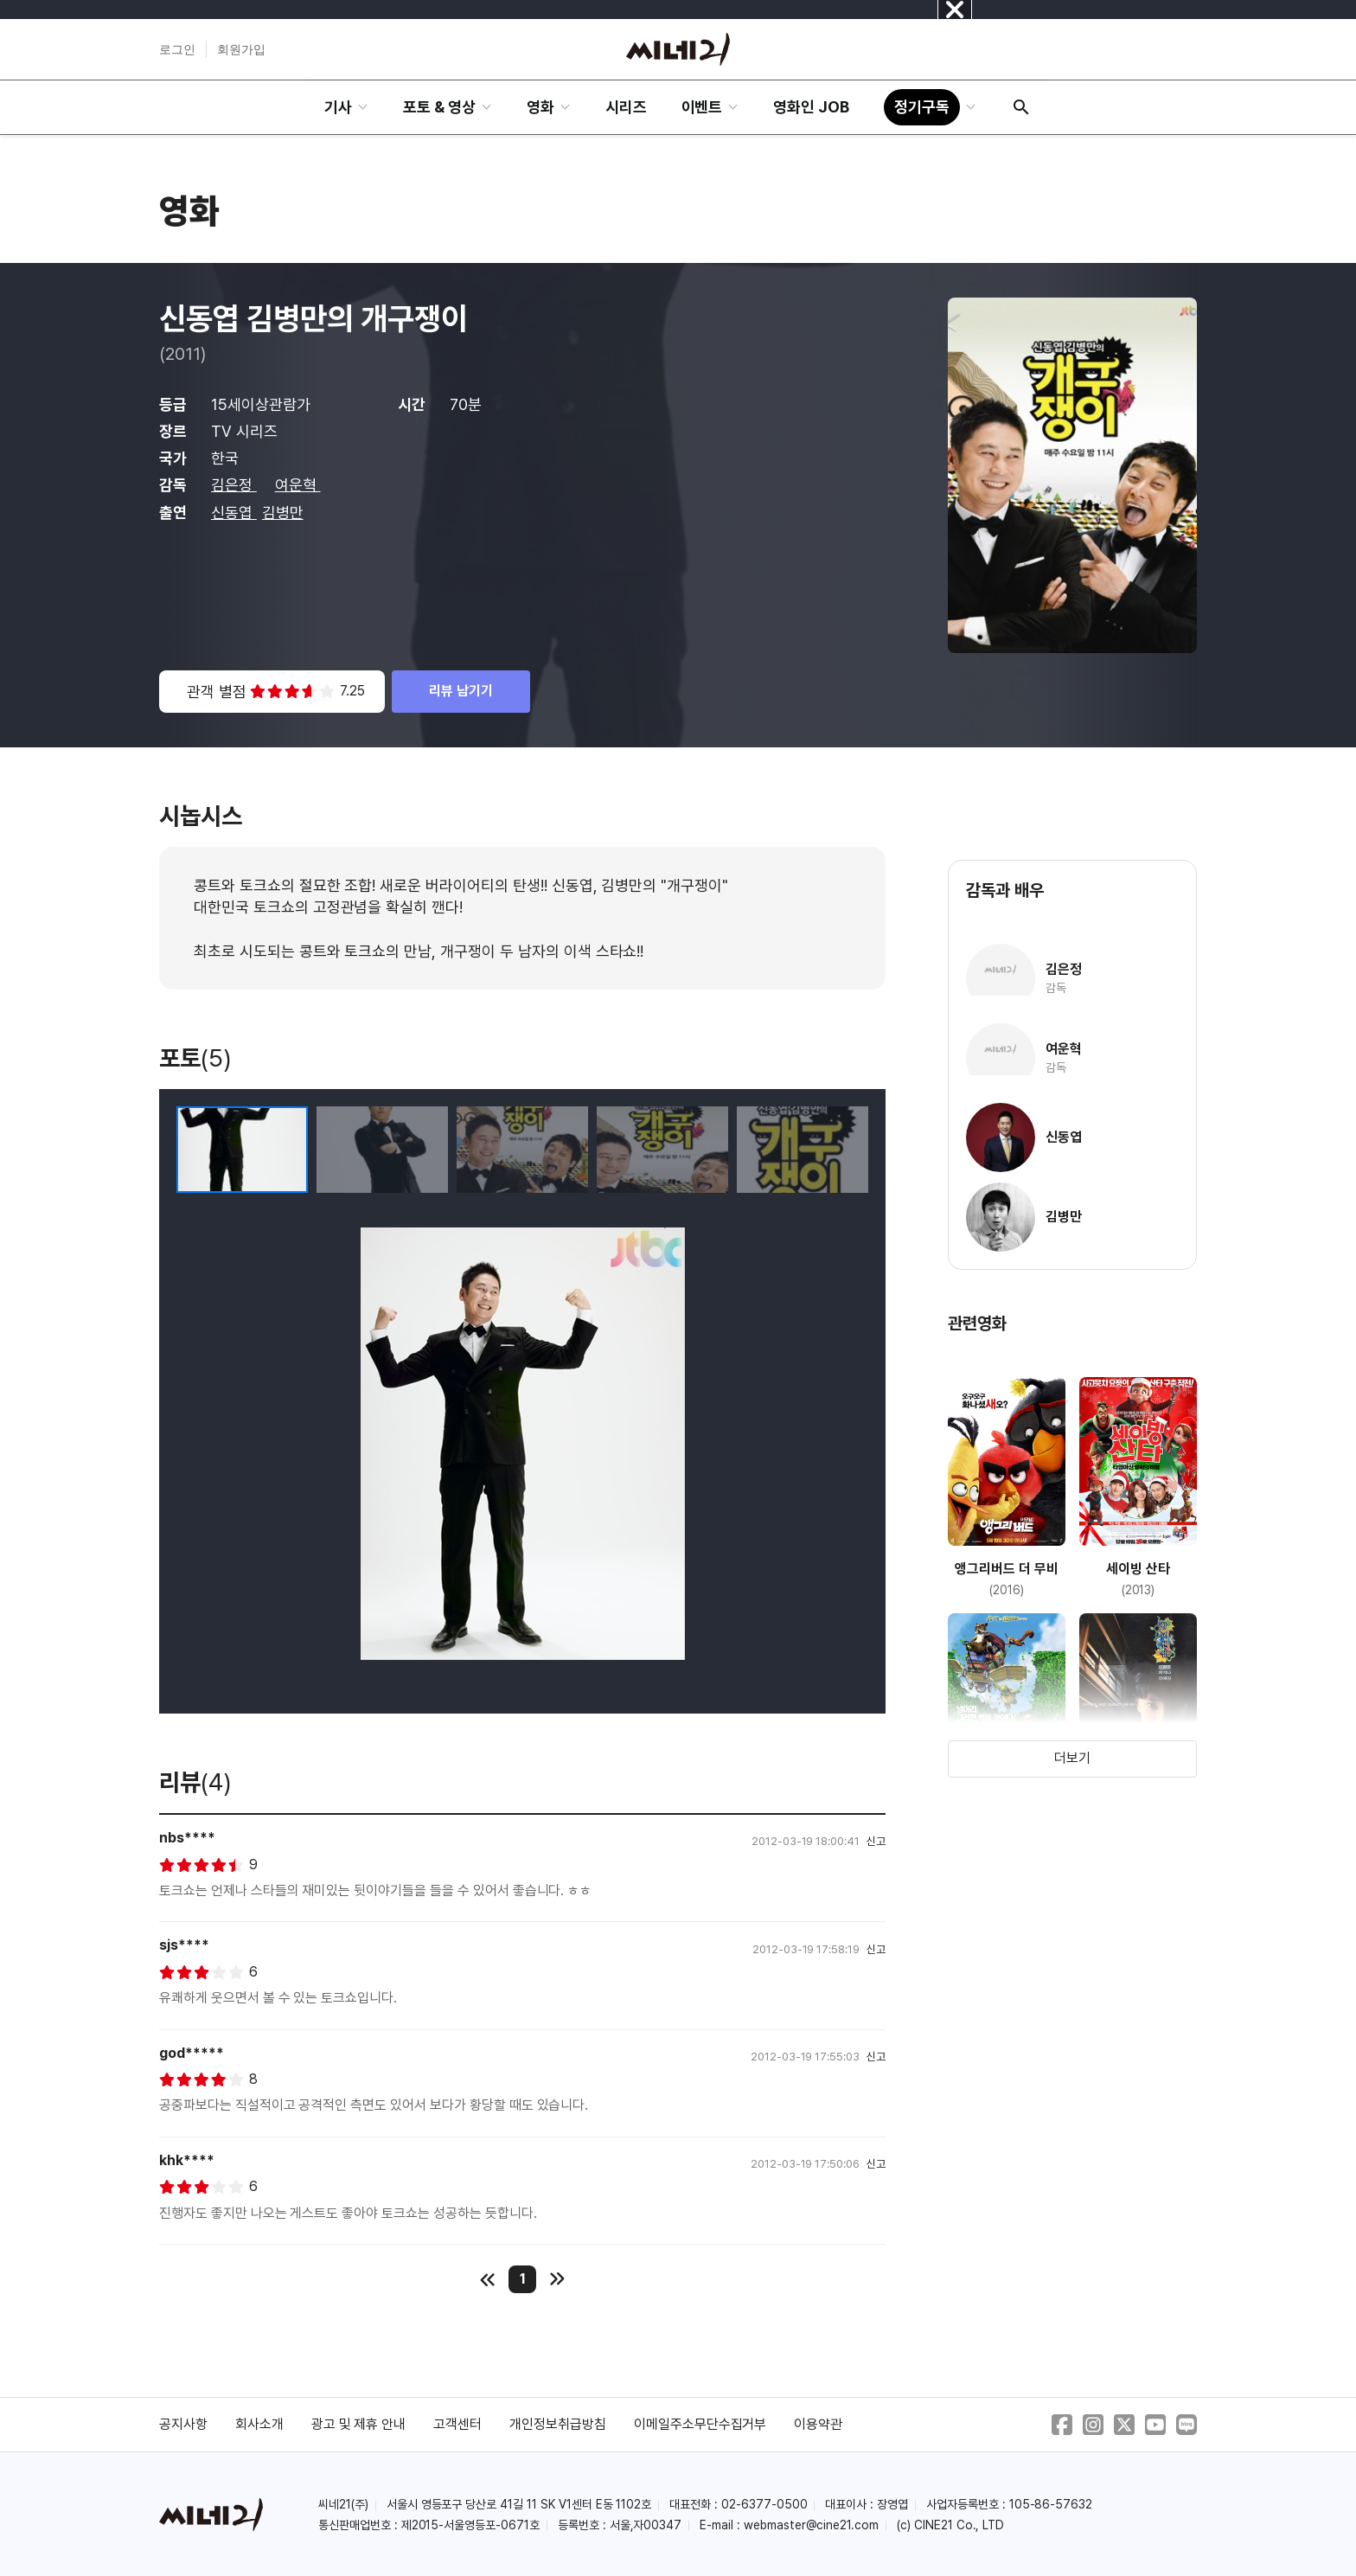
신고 (876, 1841)
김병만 (283, 512)
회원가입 (241, 49)
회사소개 (259, 2424)
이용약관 (818, 2424)
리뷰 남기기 (461, 690)
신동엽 (234, 512)
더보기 (1072, 1758)
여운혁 (298, 485)
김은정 (234, 485)
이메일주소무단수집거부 (700, 2424)
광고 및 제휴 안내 (358, 2424)
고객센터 (457, 2424)
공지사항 (183, 2424)
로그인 (177, 49)
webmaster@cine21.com (811, 2525)
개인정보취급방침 (557, 2424)
